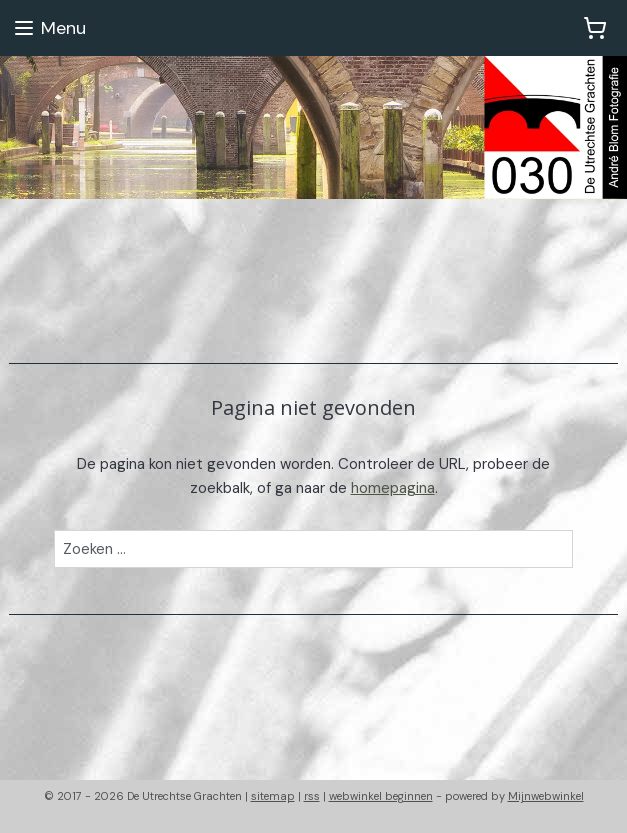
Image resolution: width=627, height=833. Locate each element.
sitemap (273, 796)
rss (312, 796)
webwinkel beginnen (381, 796)
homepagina (393, 488)
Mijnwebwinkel (546, 796)
